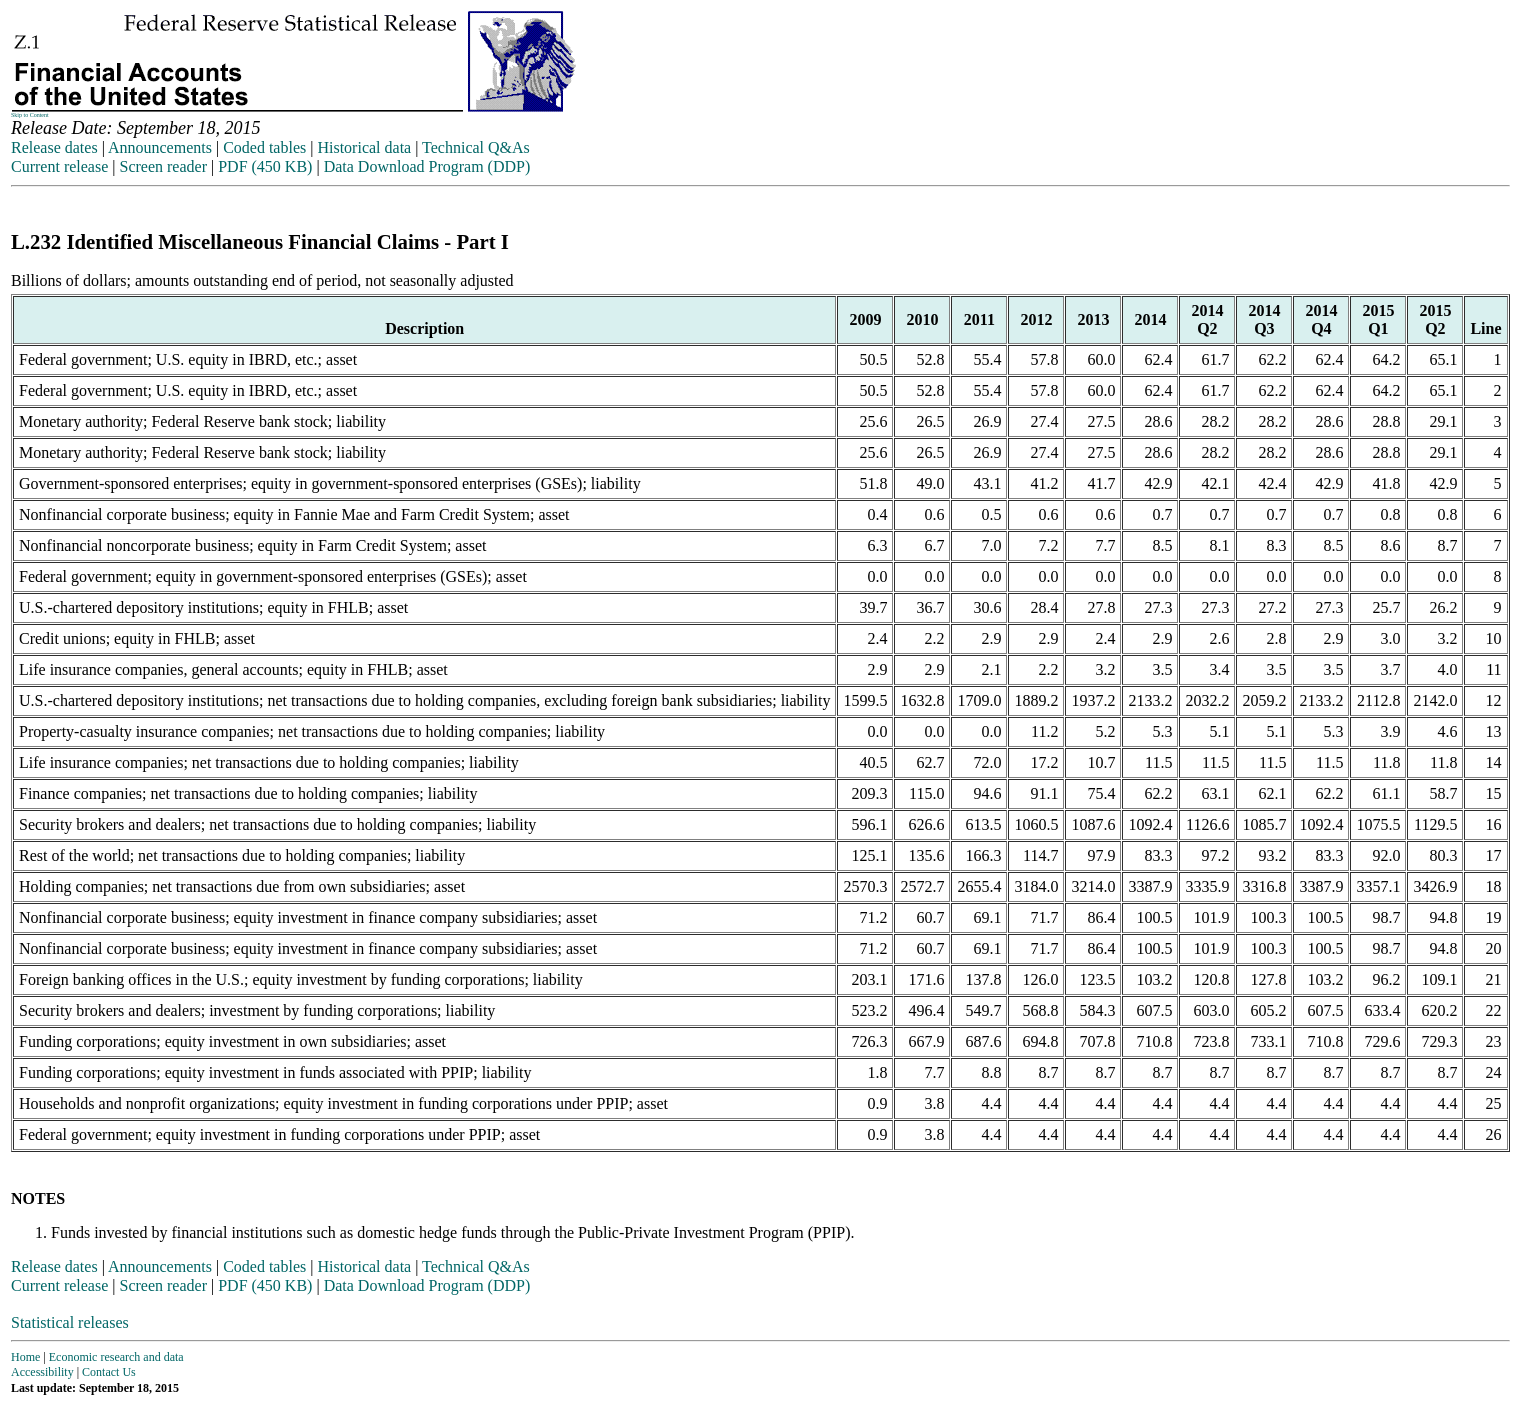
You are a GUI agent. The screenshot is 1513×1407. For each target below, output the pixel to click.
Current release (59, 166)
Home (25, 1357)
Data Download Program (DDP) (427, 166)
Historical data (364, 147)
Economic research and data (116, 1357)
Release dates (54, 147)
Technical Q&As (476, 147)
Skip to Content (30, 115)
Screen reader (163, 166)
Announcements (160, 147)
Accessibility (42, 1372)
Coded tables (264, 147)
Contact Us (109, 1372)
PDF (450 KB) (265, 166)
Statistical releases (70, 1322)
